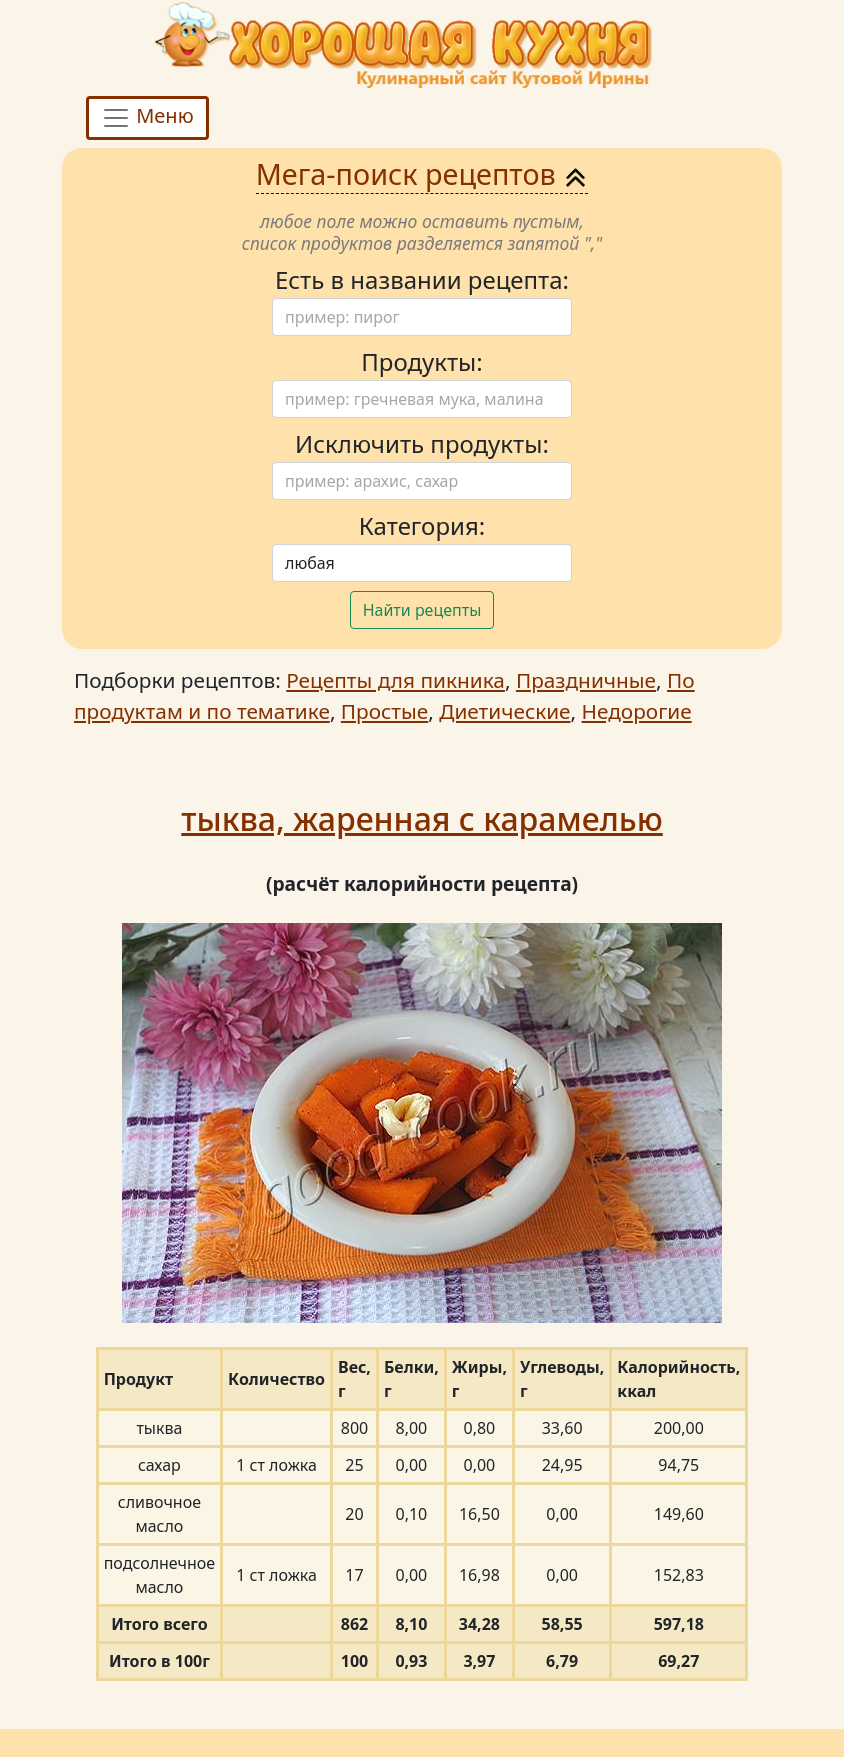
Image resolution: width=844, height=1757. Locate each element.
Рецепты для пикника (395, 680)
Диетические (504, 711)
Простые (384, 711)
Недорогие (637, 711)
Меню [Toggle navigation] (147, 118)
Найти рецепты (422, 610)
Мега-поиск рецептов (422, 173)
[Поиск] (422, 317)
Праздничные (586, 680)
